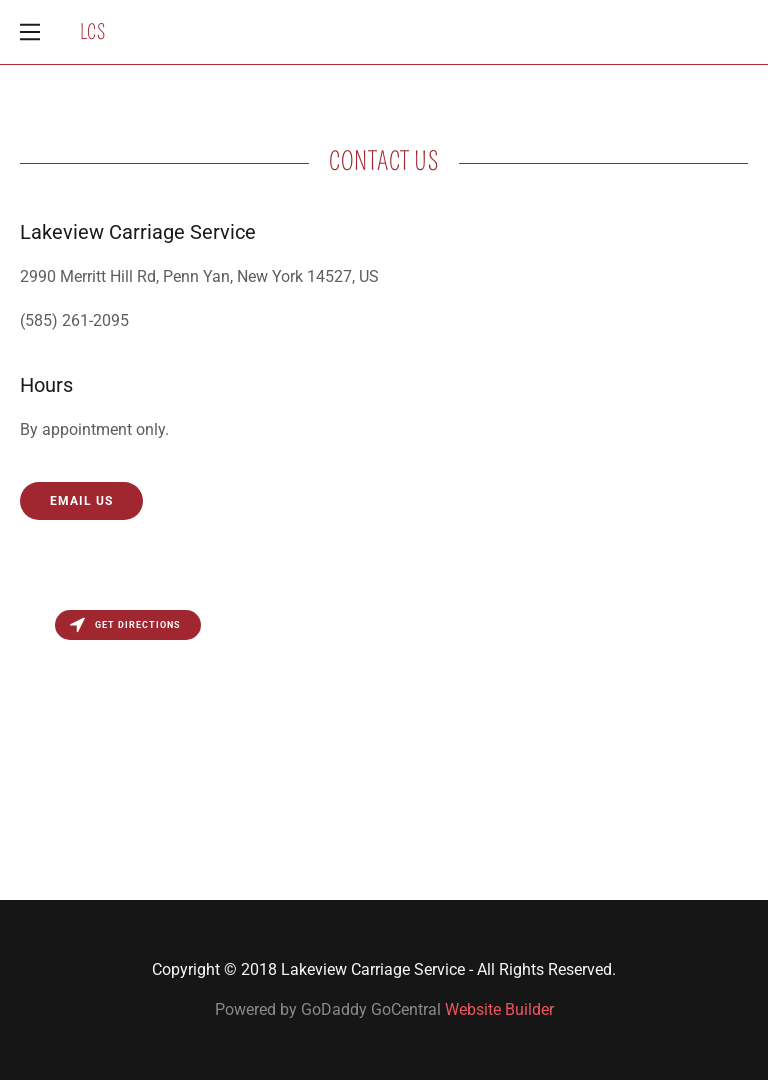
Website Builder (499, 1009)
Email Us (81, 501)
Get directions (125, 625)
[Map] (384, 750)
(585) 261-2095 (74, 320)
